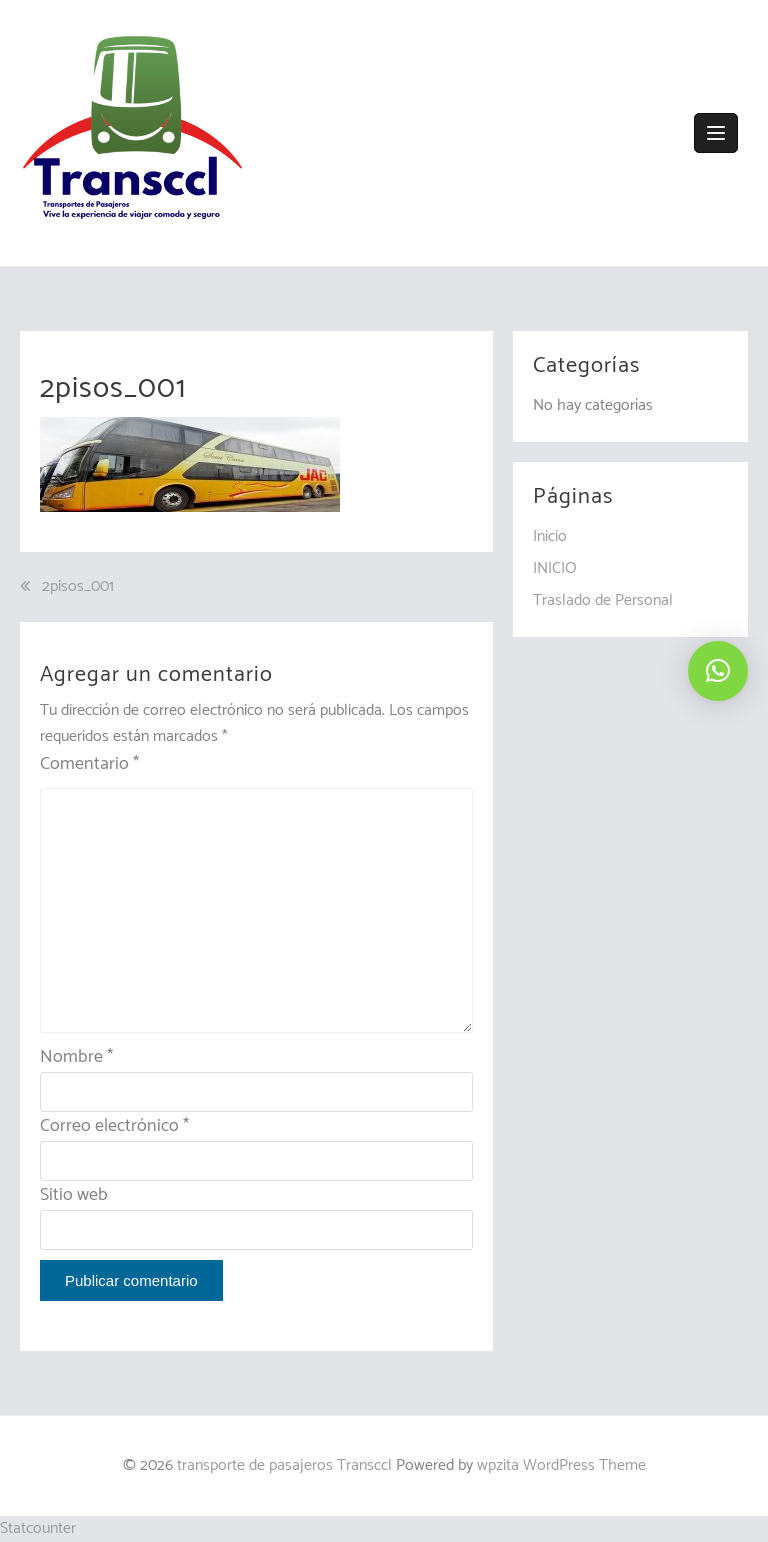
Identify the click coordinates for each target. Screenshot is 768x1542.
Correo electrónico (114, 1126)
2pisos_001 (78, 587)
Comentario (89, 764)
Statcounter (38, 1528)
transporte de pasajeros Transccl (284, 1465)
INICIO (555, 568)
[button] (718, 671)
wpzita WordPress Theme (561, 1465)
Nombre (76, 1057)
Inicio (550, 536)
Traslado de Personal (603, 600)
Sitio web (74, 1195)
